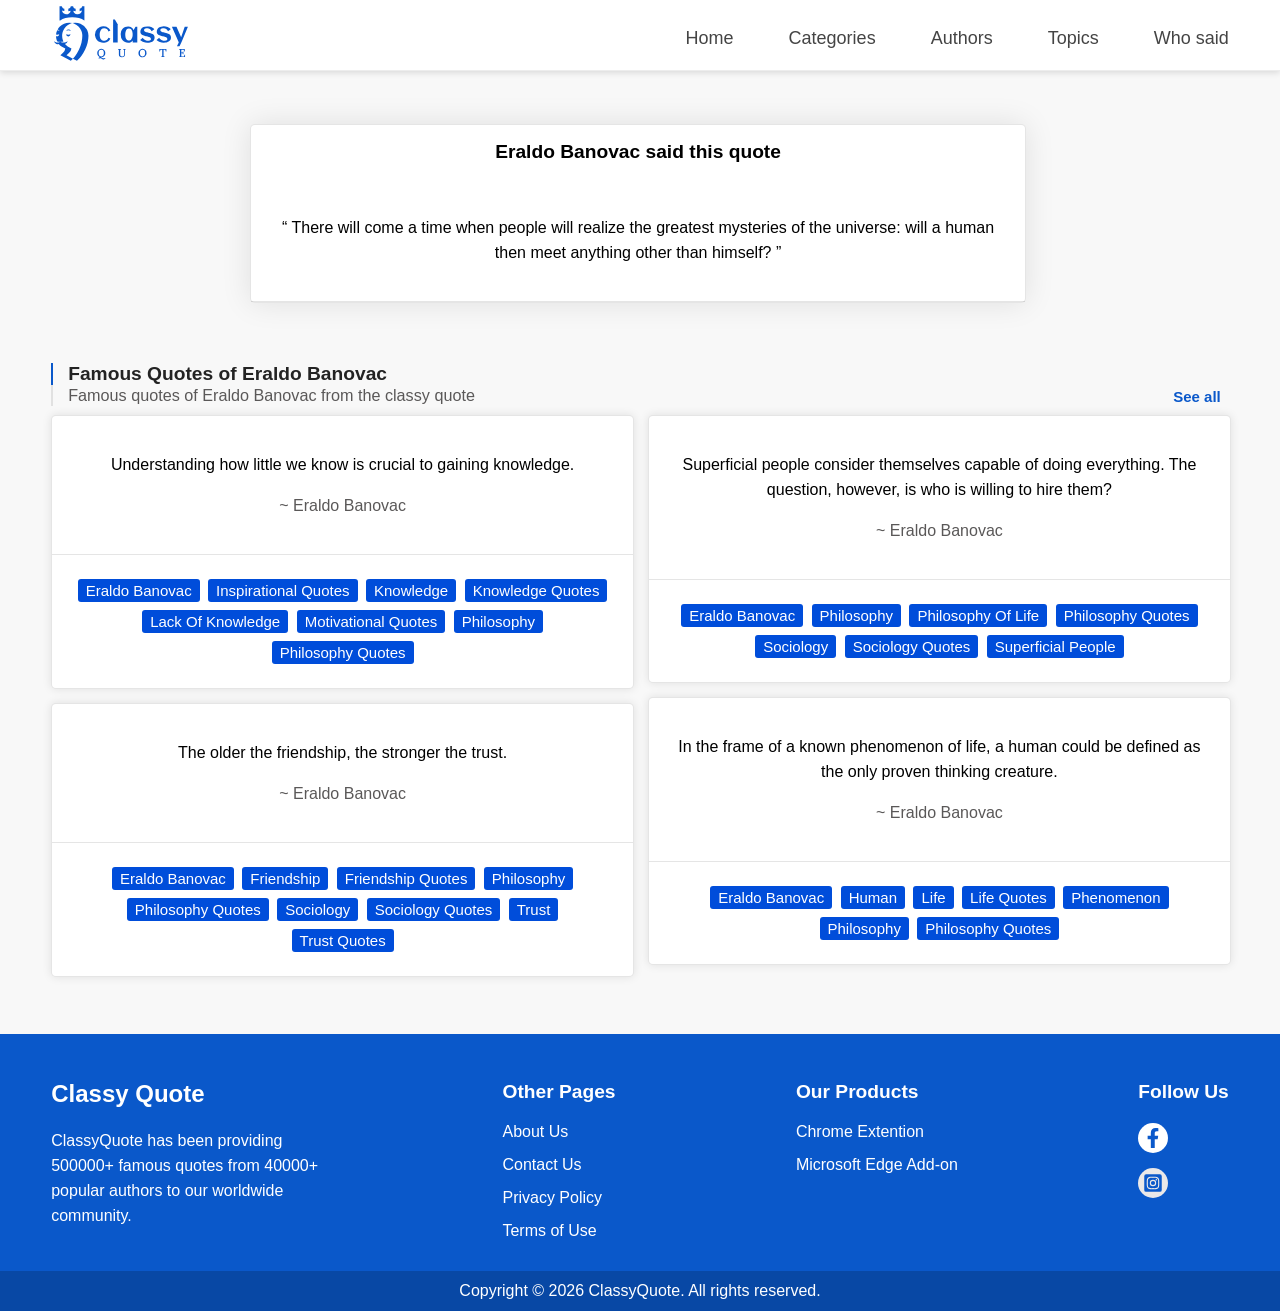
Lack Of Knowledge (215, 621)
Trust (534, 909)
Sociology (317, 909)
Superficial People (1055, 646)
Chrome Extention (860, 1131)
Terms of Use (549, 1230)
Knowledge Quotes (536, 590)
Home (710, 38)
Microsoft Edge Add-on (877, 1164)
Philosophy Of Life (978, 615)
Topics (1073, 38)
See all (1197, 396)
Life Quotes (1008, 897)
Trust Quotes (343, 940)
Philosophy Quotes (343, 652)
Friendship (285, 878)
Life (933, 897)
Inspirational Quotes (282, 590)
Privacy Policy (552, 1197)
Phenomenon (1115, 897)
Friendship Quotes (406, 878)
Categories (832, 38)
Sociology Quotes (434, 909)
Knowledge (411, 590)
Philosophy (498, 621)
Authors (962, 38)
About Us (535, 1131)
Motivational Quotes (371, 621)
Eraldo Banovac (139, 590)
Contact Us (541, 1164)
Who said (1191, 38)
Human (873, 897)
